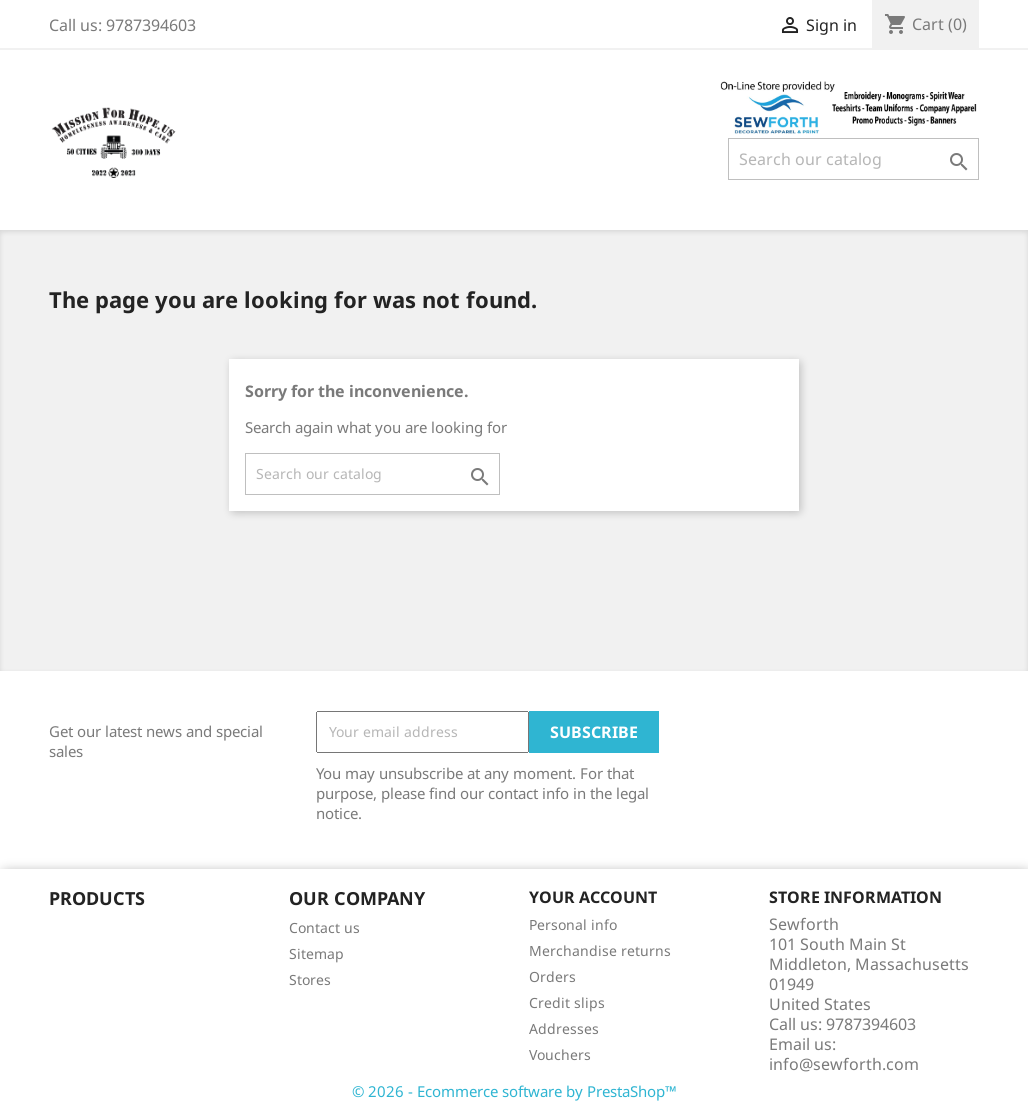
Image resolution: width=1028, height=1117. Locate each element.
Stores (310, 979)
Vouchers (560, 1054)
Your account (593, 897)
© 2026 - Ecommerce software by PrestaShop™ (514, 1091)
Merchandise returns (600, 950)
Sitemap (316, 953)
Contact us (324, 927)
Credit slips (567, 1002)
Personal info (573, 924)
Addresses (564, 1028)
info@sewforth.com (844, 1064)
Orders (552, 976)
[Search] (853, 159)
